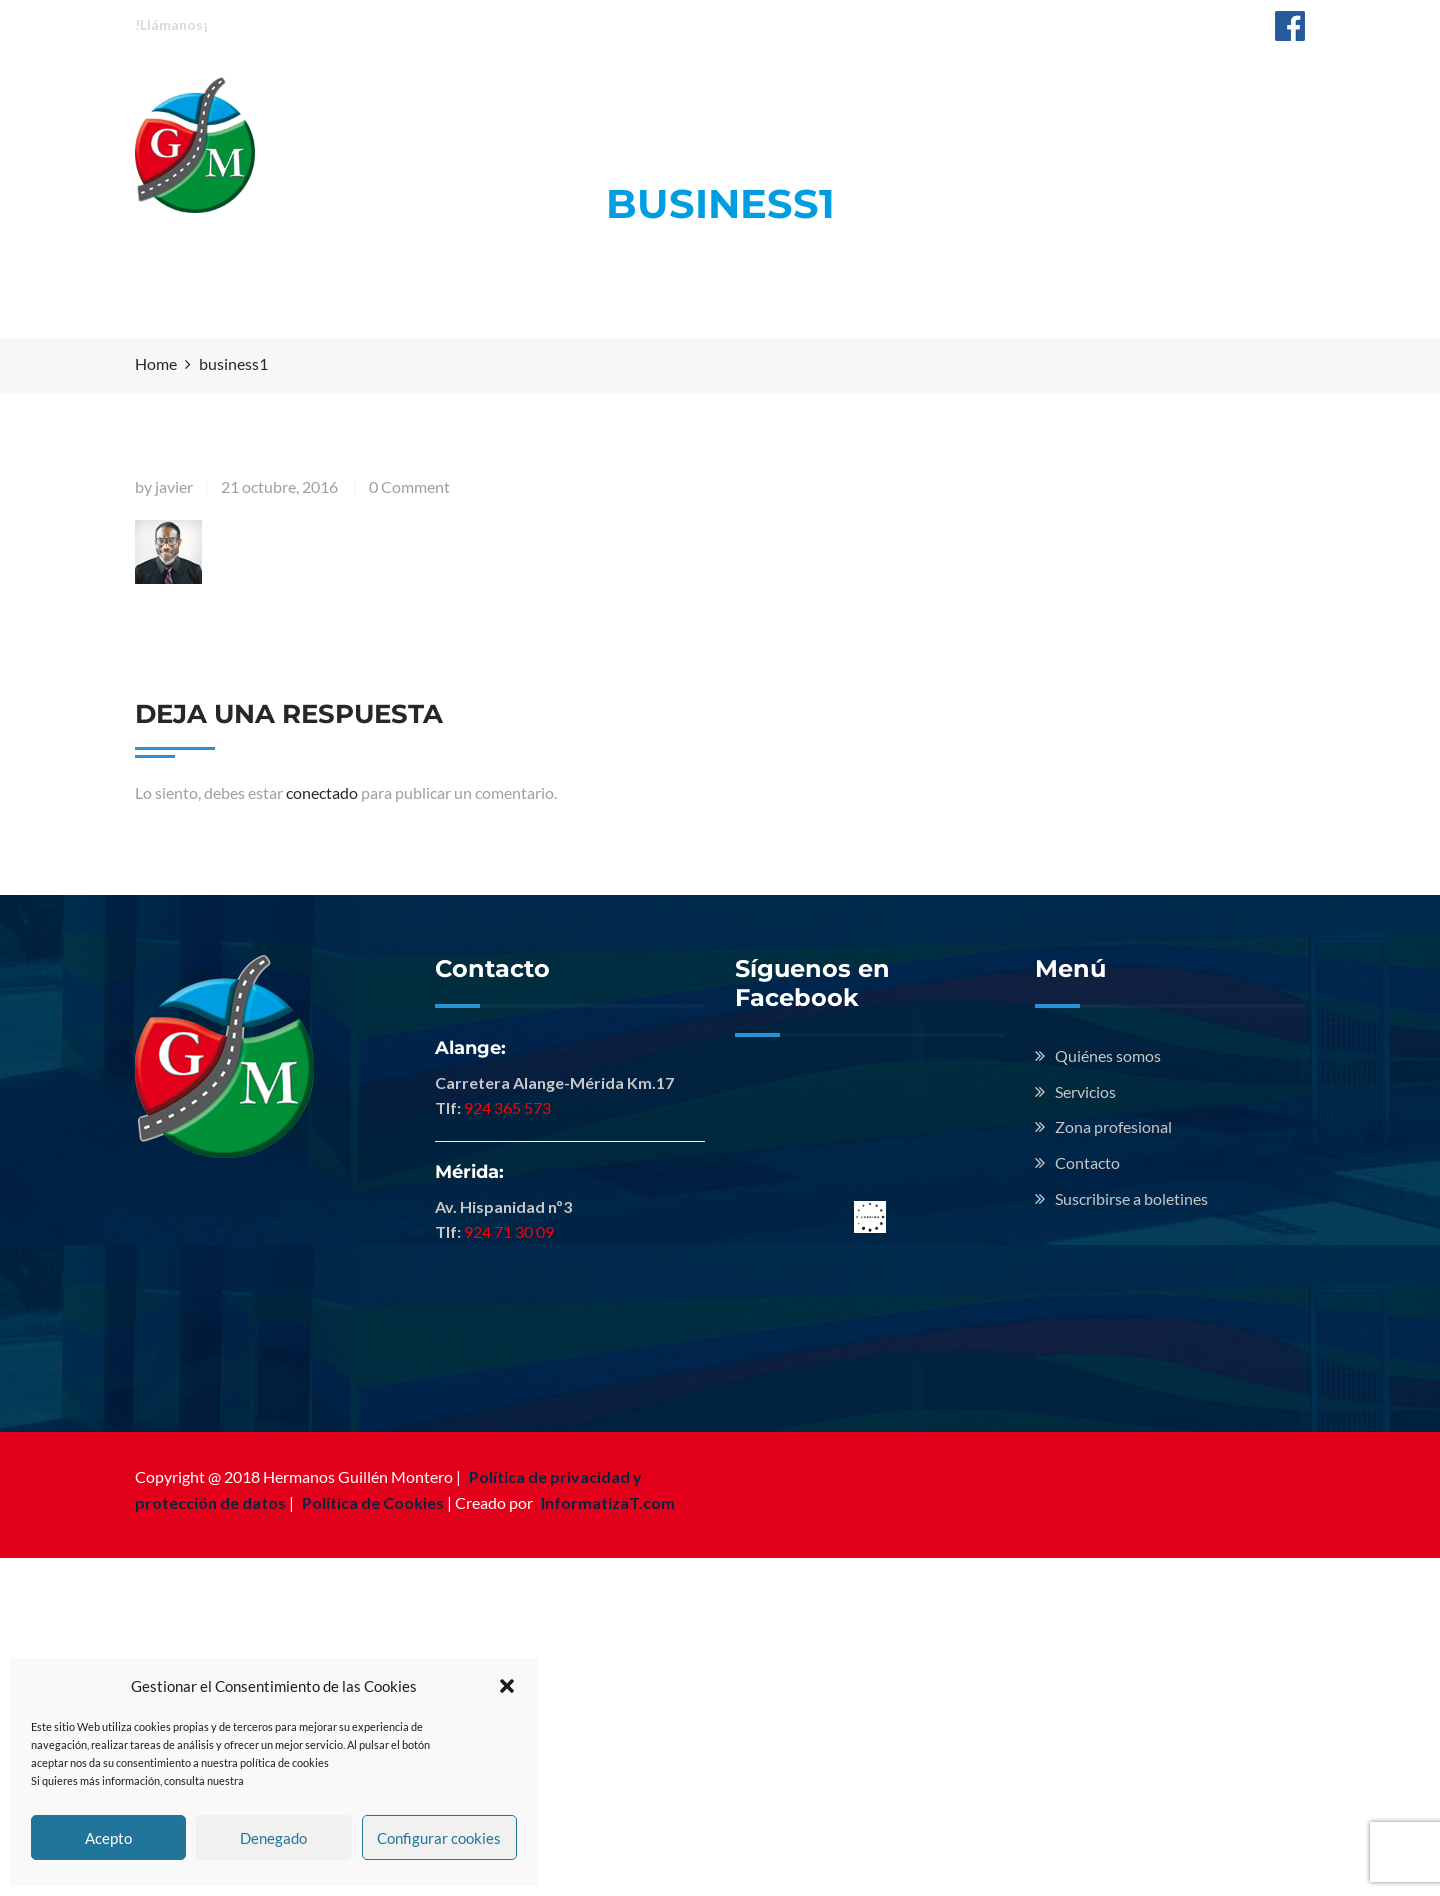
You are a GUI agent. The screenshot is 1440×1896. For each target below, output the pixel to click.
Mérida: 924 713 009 (457, 23)
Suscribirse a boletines (1131, 1198)
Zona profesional (905, 98)
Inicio (459, 98)
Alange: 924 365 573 (295, 23)
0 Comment (409, 486)
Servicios (747, 98)
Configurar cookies (439, 1838)
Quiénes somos (595, 98)
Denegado (273, 1838)
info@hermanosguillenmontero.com (1123, 23)
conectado (322, 792)
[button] (507, 1686)
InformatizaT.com (608, 1502)
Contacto (1181, 98)
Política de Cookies (373, 1502)
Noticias (1060, 98)
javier (174, 486)
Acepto (108, 1838)
